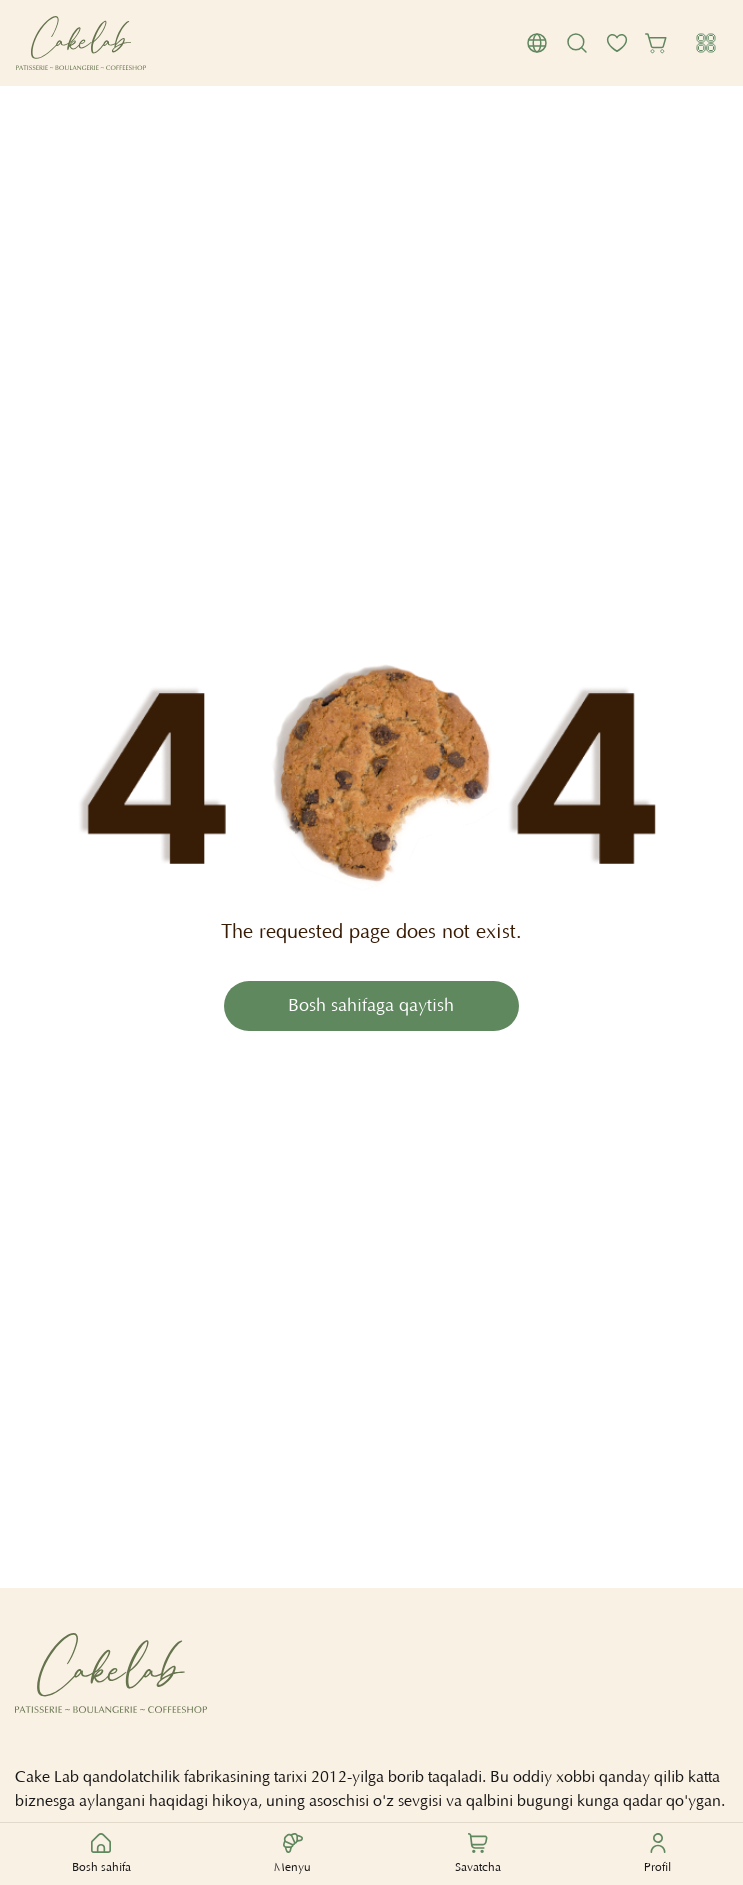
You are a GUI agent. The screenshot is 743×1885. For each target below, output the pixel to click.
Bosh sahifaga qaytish (371, 1007)
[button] (537, 43)
